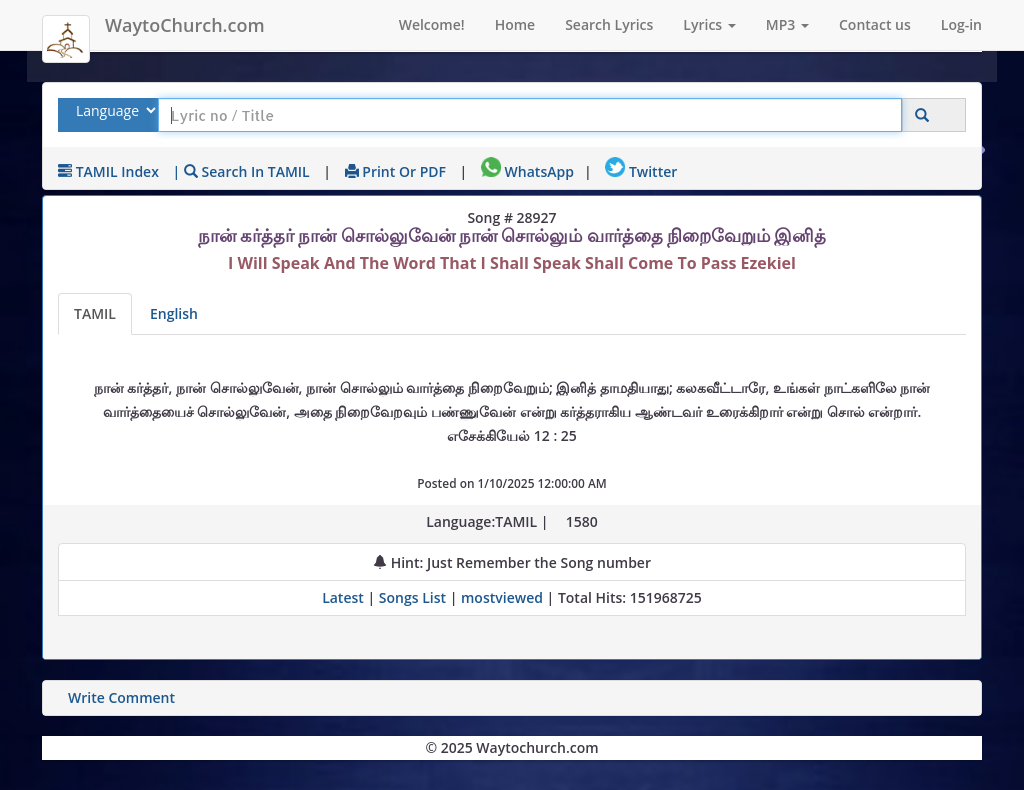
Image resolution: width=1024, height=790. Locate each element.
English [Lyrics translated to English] (174, 313)
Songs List (412, 597)
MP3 (787, 24)
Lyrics (709, 24)
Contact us (875, 24)
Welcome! (432, 24)
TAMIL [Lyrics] (95, 313)
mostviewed (502, 597)
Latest (344, 597)
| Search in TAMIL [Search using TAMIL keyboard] (241, 171)
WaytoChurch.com (185, 25)
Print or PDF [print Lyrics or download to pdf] (395, 171)
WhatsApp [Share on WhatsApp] (527, 171)
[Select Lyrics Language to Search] (113, 110)
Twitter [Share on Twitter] (641, 171)
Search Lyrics (609, 24)
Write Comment (121, 697)
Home (515, 24)
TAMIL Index (108, 171)
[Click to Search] (922, 115)
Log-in (961, 24)
